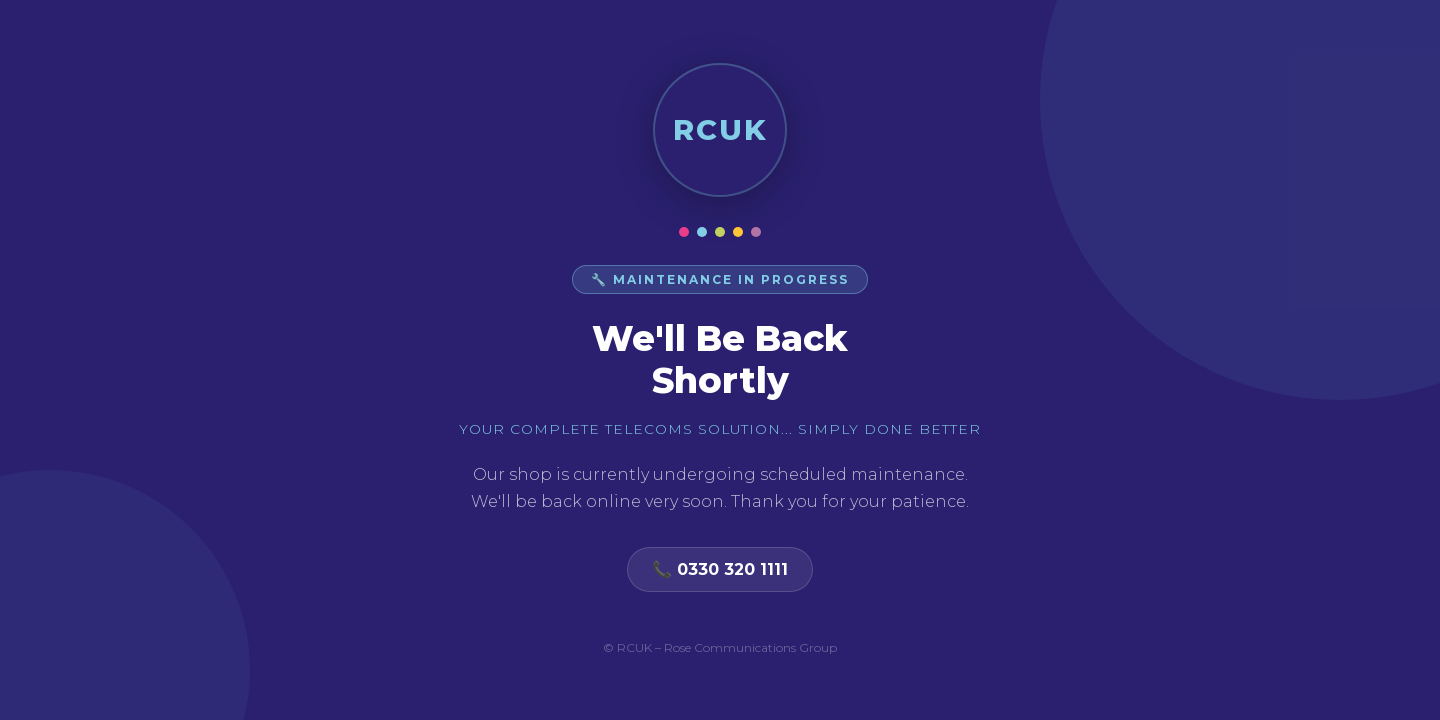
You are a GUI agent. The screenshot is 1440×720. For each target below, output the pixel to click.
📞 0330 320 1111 (720, 569)
